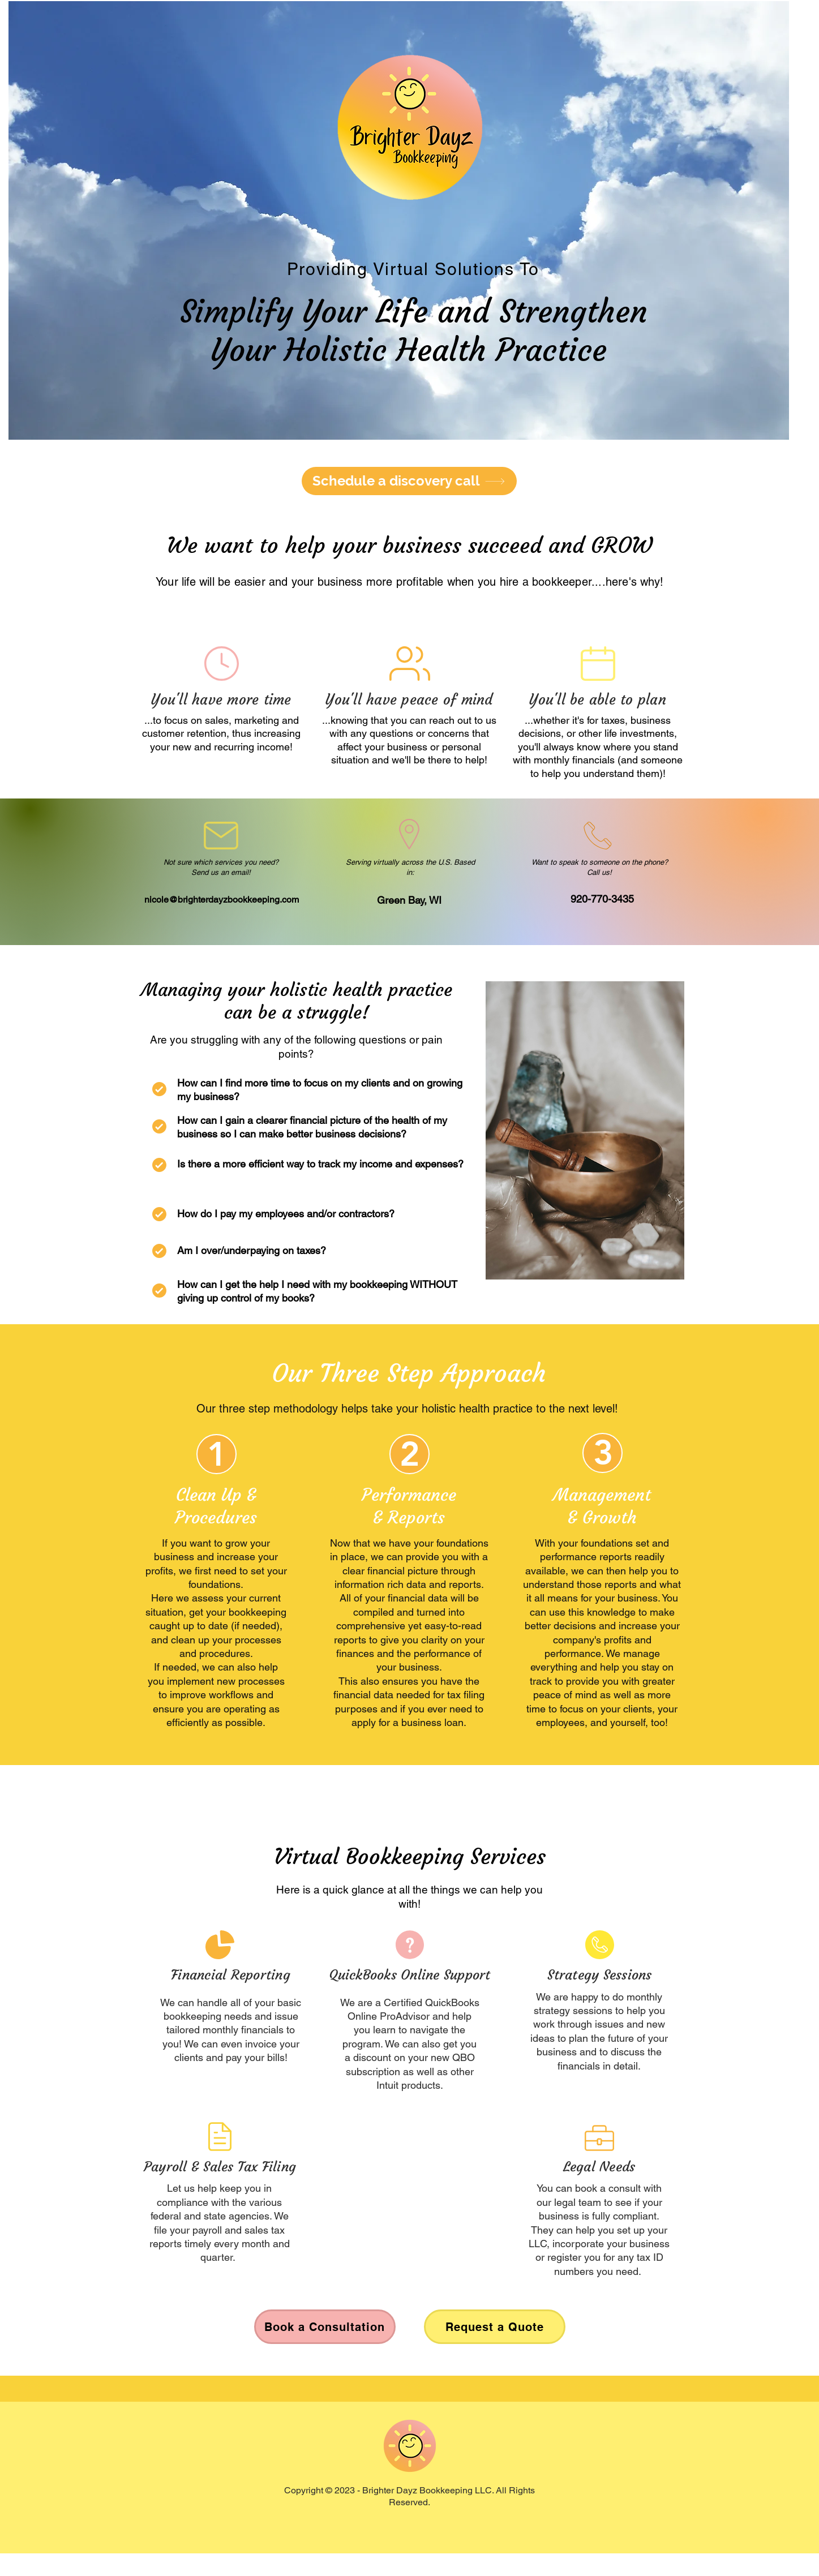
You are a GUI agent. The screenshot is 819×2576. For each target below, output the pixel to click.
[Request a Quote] (494, 2326)
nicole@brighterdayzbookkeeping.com (221, 899)
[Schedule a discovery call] (409, 481)
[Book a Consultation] (325, 2326)
